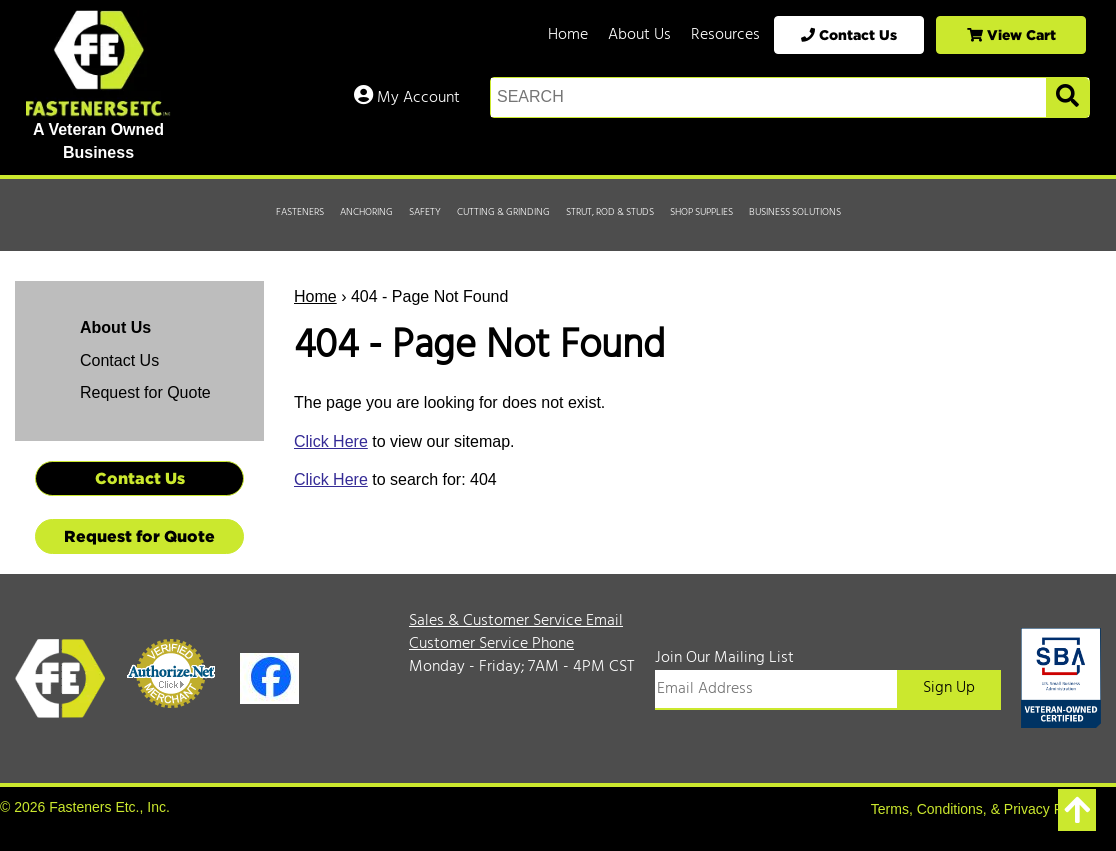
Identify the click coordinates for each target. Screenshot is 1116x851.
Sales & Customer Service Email (516, 621)
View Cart (1011, 34)
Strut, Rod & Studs (610, 212)
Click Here (331, 441)
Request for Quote (145, 392)
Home (568, 35)
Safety (425, 212)
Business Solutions (795, 212)
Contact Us (849, 34)
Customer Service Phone (491, 644)
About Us (639, 35)
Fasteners (300, 212)
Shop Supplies (701, 212)
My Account (407, 98)
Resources (725, 35)
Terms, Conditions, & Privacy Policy (981, 809)
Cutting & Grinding (503, 212)
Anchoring (366, 212)
